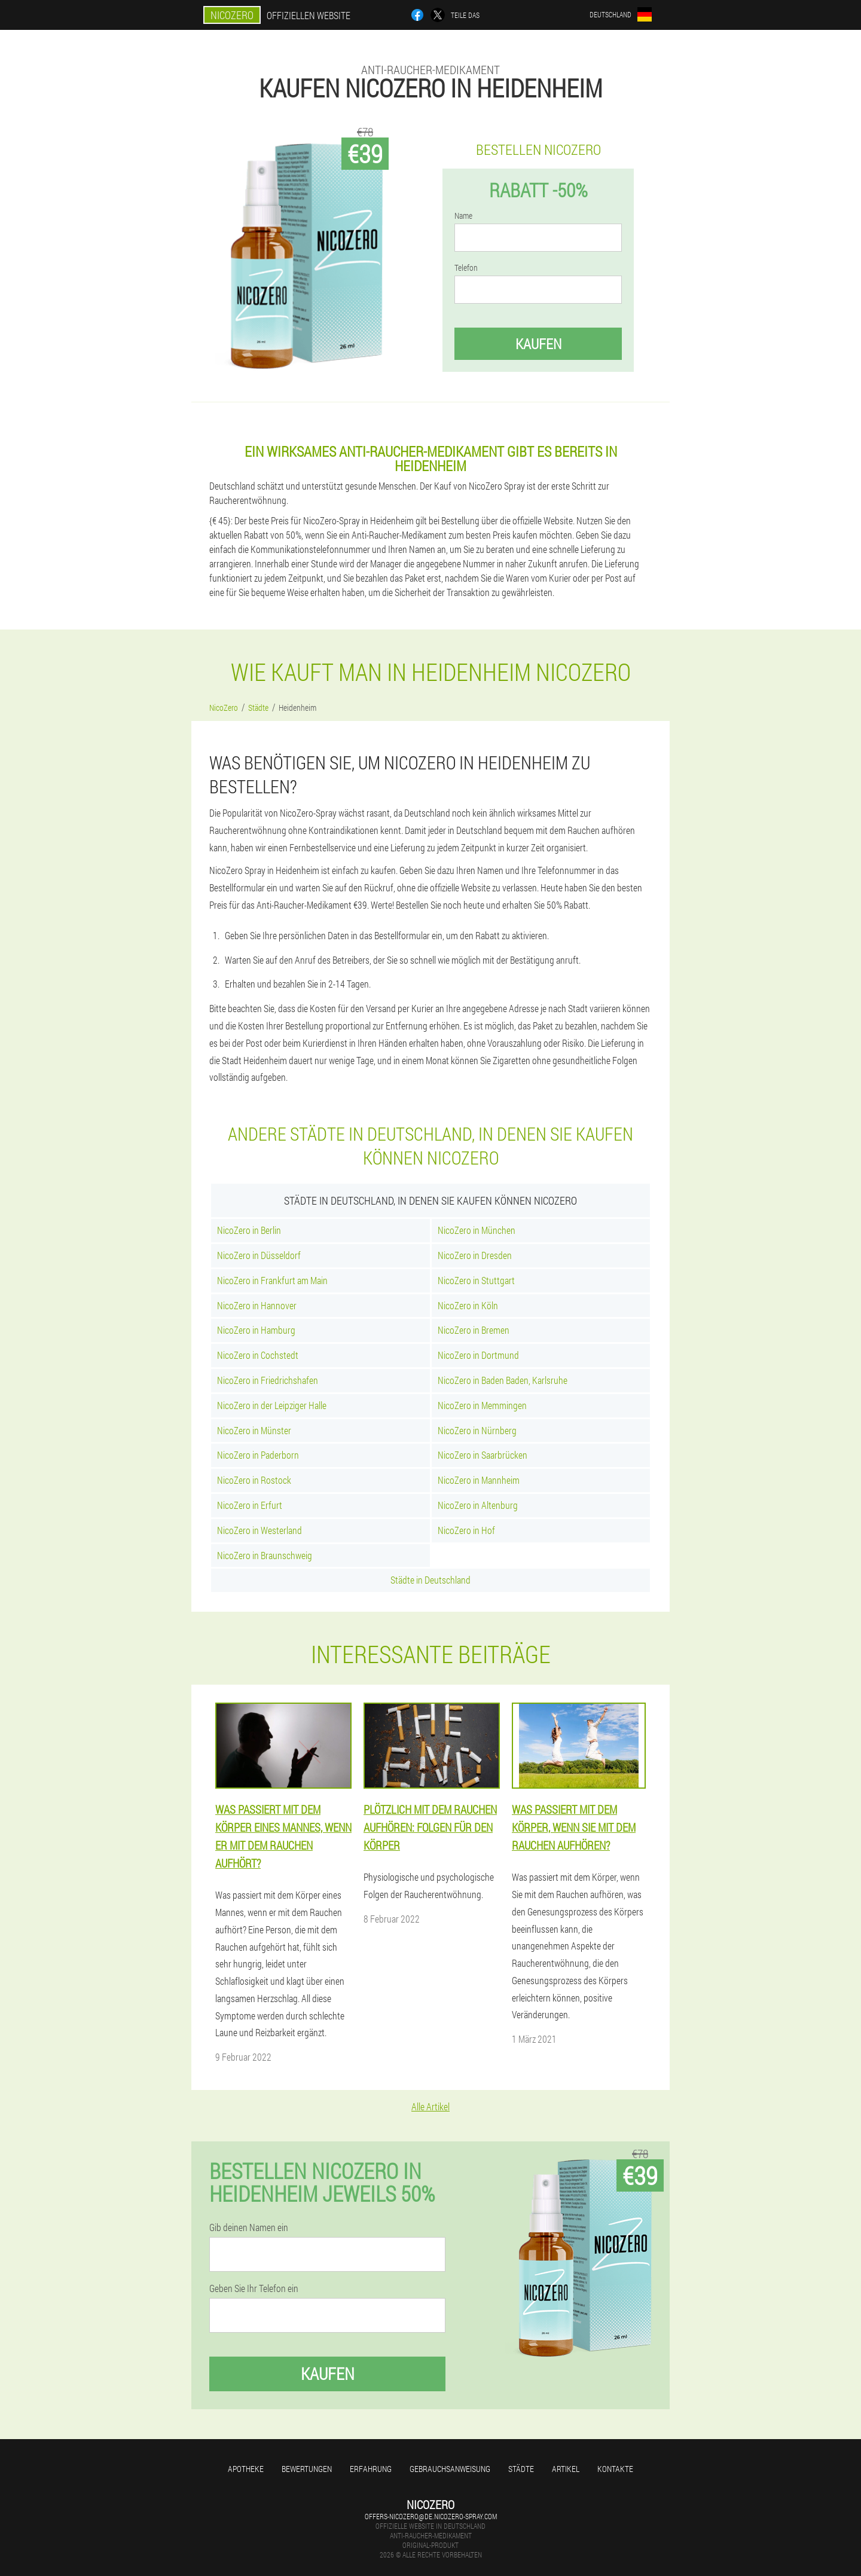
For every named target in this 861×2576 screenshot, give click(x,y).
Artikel (565, 2468)
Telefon (466, 268)
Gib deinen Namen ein (248, 2227)
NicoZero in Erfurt (249, 1505)
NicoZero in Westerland (259, 1530)
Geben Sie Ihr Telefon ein (253, 2288)
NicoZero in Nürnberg (477, 1430)
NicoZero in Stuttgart (476, 1280)
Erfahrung (371, 2468)
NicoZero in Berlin (249, 1230)
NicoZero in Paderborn (258, 1455)
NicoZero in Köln (468, 1305)
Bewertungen (307, 2468)
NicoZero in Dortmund (478, 1355)
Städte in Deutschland (430, 1579)
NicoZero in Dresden (475, 1255)
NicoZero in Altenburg (478, 1505)
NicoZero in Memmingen (482, 1405)
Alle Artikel (430, 2106)
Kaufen (538, 343)
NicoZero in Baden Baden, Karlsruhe (502, 1380)
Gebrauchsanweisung (450, 2468)
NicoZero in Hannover (257, 1305)
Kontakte (615, 2468)
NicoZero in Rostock (254, 1480)
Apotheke (246, 2468)
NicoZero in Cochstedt (257, 1355)
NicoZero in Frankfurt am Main (272, 1280)
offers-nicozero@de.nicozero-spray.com (431, 2516)
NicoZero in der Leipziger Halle (271, 1405)
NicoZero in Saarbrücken (482, 1455)
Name (463, 216)
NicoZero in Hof (466, 1530)
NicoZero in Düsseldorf (259, 1255)
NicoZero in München (476, 1230)
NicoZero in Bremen (473, 1330)
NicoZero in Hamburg (256, 1330)
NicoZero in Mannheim (479, 1480)
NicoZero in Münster (254, 1430)
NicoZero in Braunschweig (264, 1555)
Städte (521, 2468)
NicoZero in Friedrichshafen (267, 1380)
